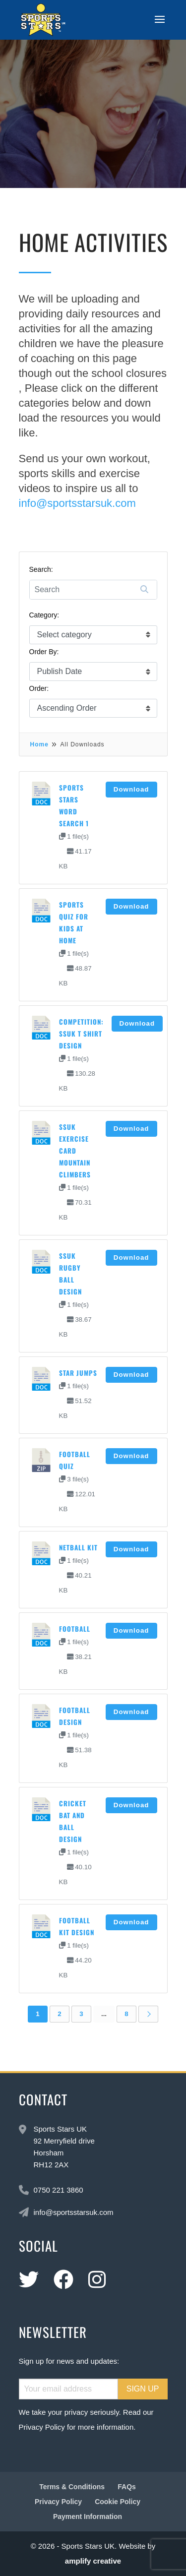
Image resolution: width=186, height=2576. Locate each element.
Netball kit (78, 1547)
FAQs (127, 2487)
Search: (41, 569)
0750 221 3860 (58, 2190)
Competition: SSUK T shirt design (81, 1033)
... (104, 2014)
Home (39, 744)
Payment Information (87, 2516)
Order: (39, 688)
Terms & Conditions (72, 2487)
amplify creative (93, 2561)
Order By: (44, 652)
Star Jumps (78, 1373)
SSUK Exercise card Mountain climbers (75, 1150)
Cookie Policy (117, 2502)
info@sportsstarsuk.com (77, 503)
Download (131, 789)
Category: (44, 615)
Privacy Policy (42, 2427)
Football (74, 1629)
